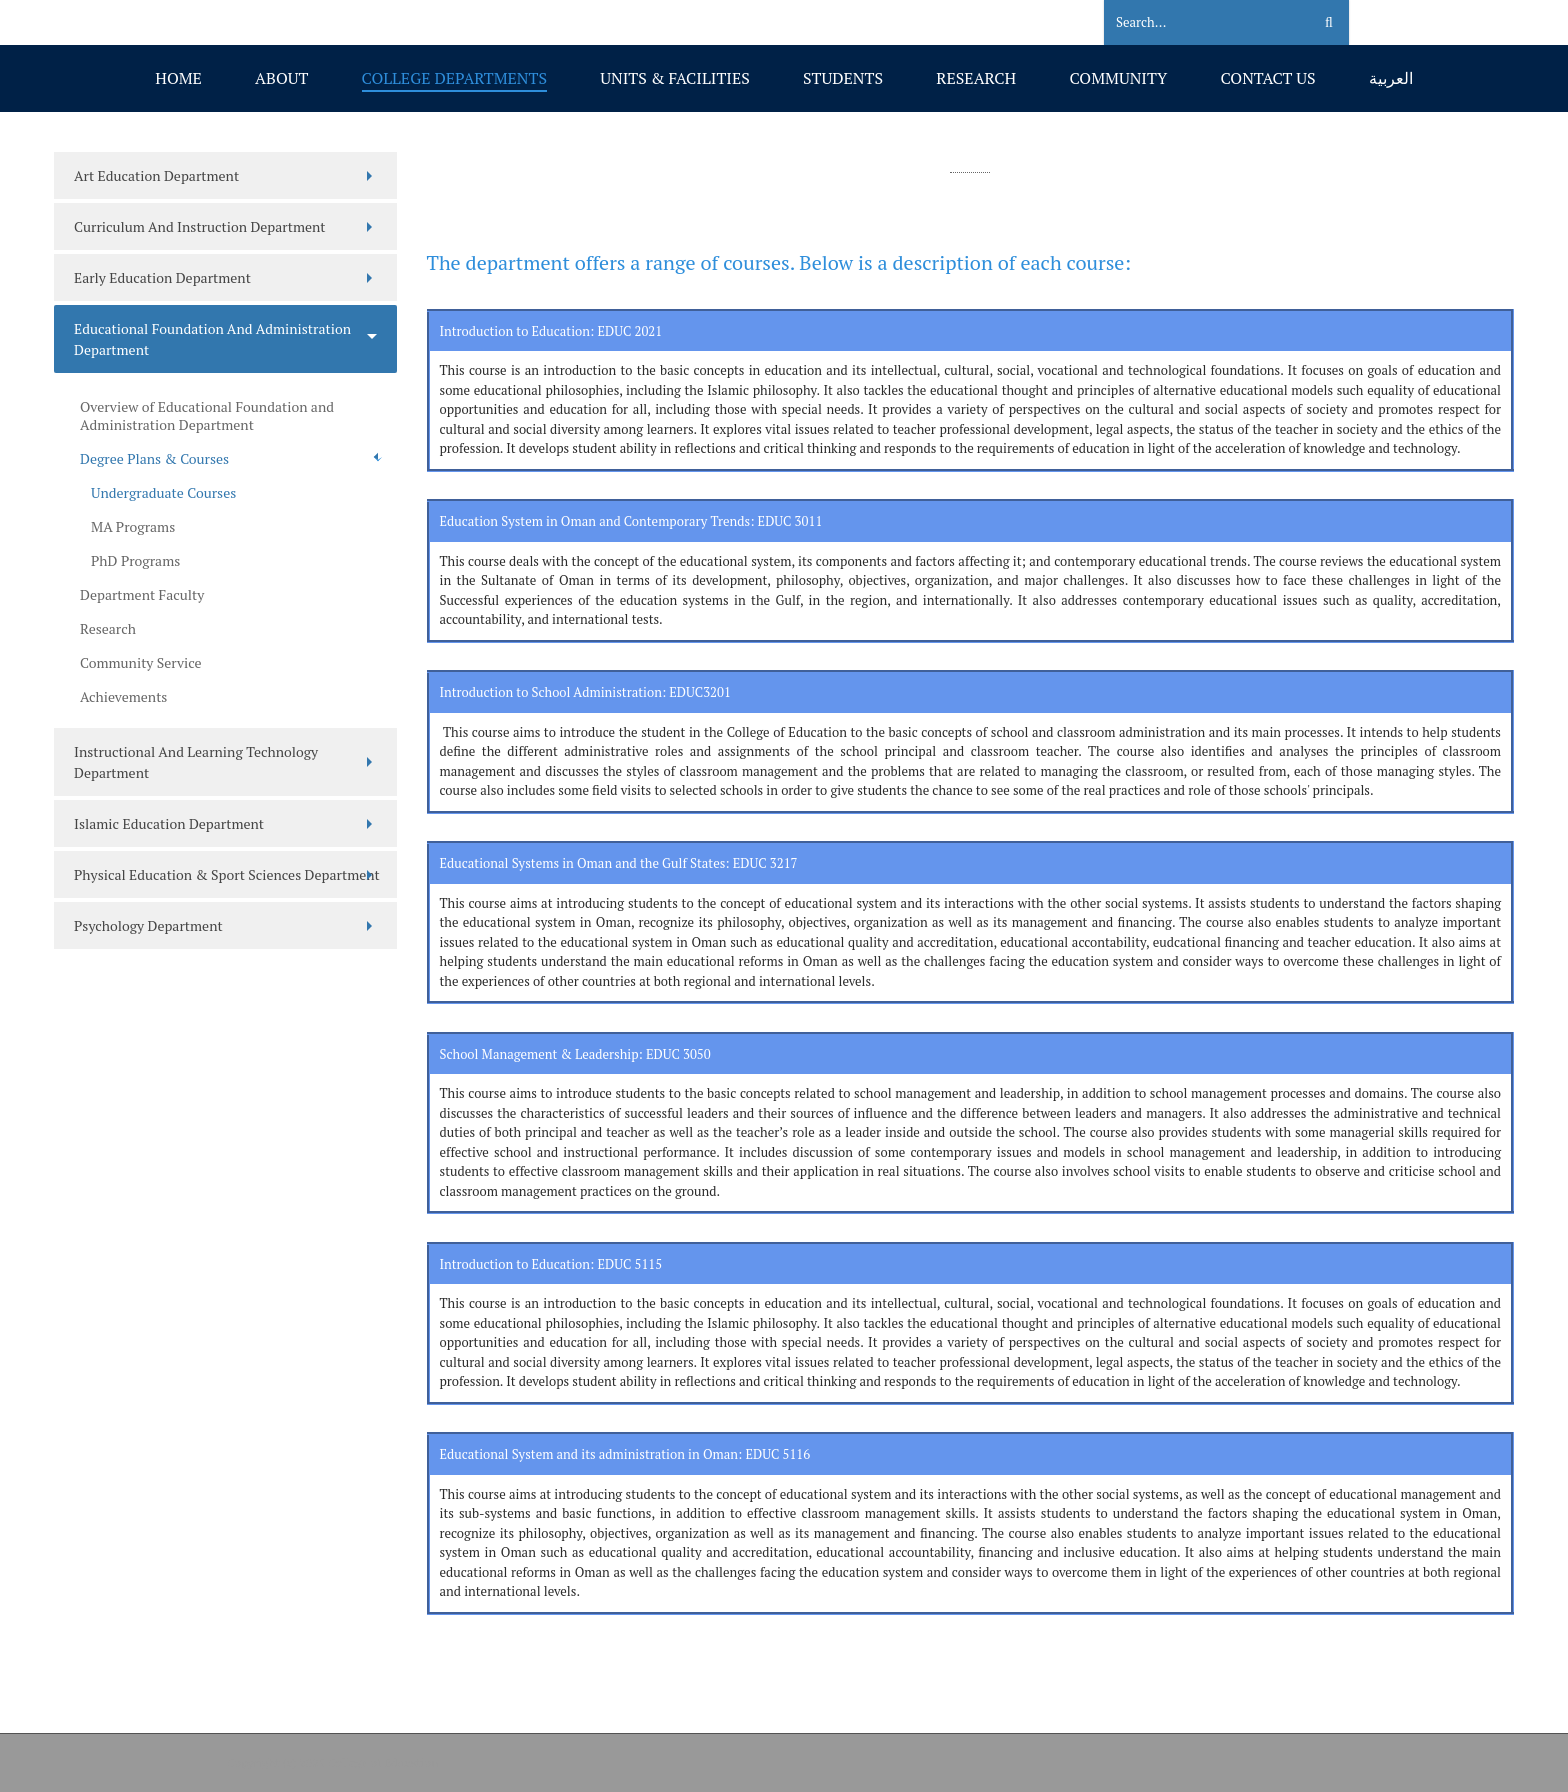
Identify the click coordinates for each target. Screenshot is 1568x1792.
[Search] (1195, 23)
